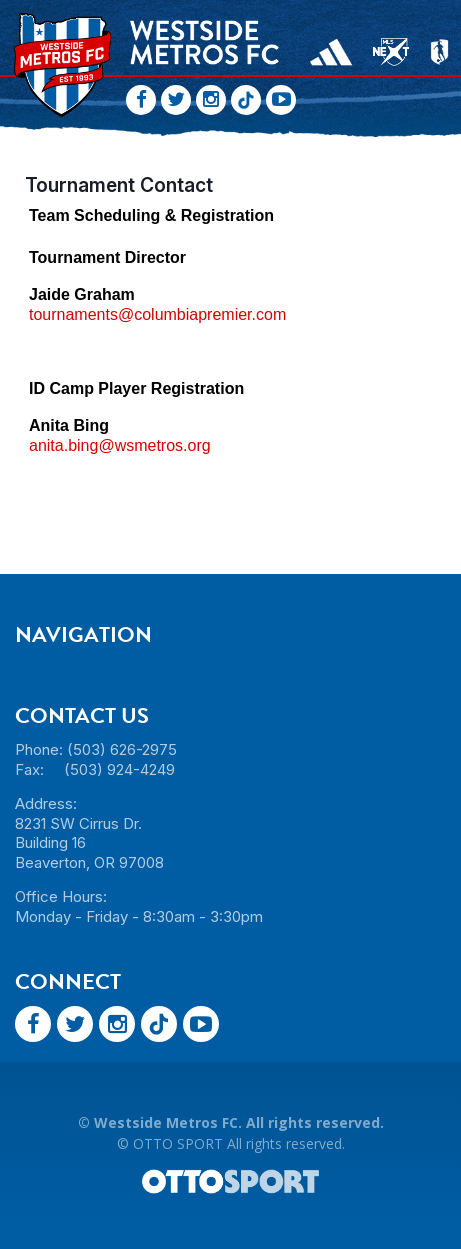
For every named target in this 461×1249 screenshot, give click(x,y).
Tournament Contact (119, 185)
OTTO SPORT (178, 1143)
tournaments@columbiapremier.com (157, 314)
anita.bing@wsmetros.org (120, 445)
